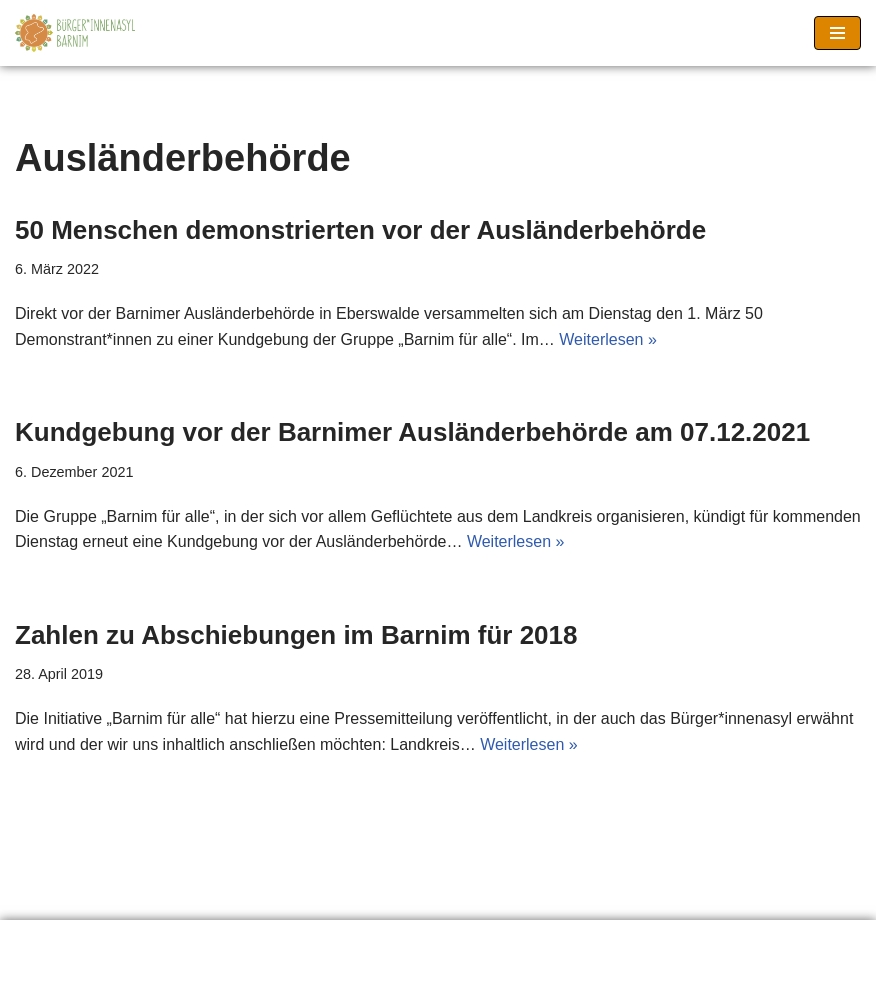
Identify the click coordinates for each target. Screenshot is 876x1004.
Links (169, 941)
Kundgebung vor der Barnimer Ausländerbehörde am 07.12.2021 (412, 432)
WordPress (519, 982)
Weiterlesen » (608, 339)
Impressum (389, 941)
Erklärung (65, 941)
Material (269, 941)
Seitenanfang (528, 941)
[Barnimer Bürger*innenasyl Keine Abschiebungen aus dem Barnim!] (75, 33)
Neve (335, 982)
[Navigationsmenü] (837, 33)
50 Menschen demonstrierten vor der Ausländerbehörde (360, 230)
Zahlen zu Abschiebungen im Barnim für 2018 (296, 635)
